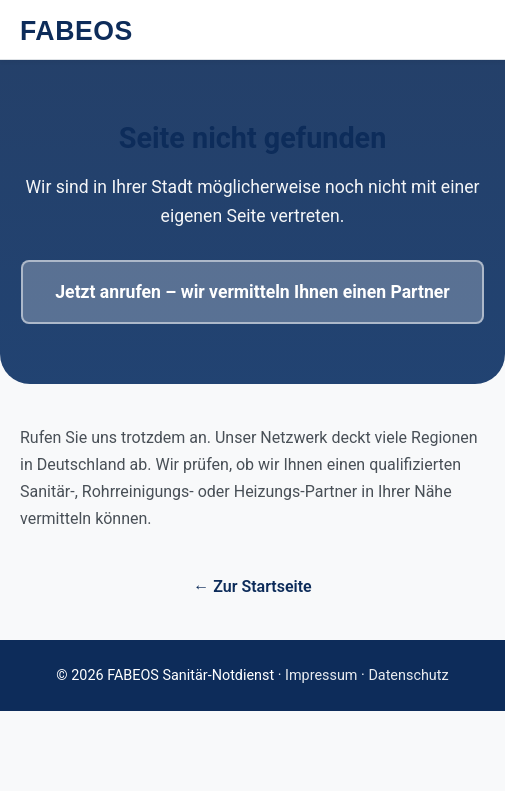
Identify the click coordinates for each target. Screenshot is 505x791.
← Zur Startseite (252, 586)
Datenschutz (408, 675)
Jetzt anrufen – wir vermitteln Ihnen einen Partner (252, 292)
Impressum (321, 675)
